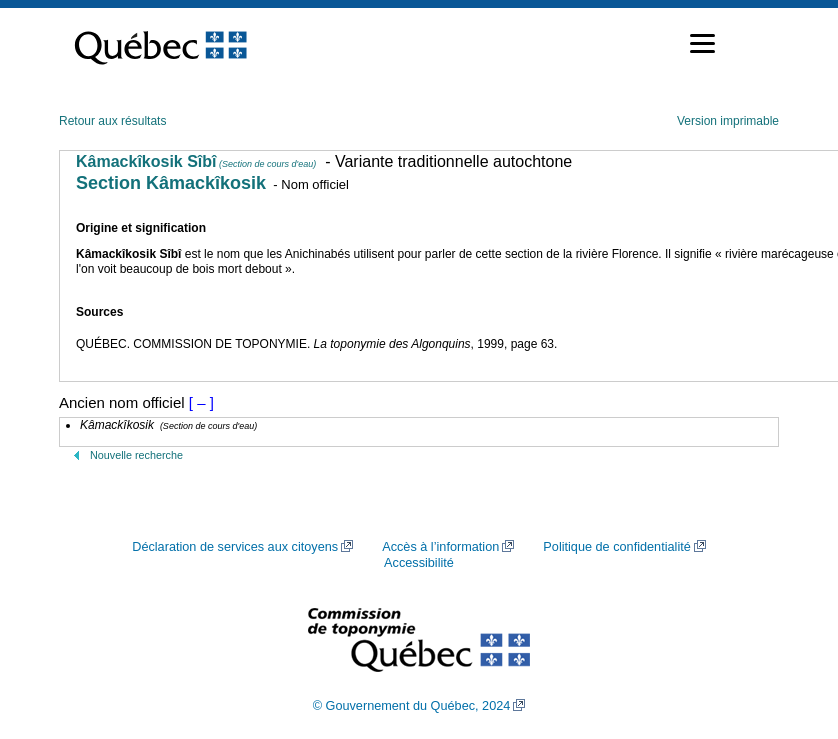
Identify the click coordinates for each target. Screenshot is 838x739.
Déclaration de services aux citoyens (235, 547)
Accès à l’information (440, 547)
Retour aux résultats (112, 121)
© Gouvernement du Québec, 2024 (412, 706)
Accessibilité (419, 563)
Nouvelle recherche (136, 455)
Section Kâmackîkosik (171, 183)
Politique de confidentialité (616, 547)
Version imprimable (728, 121)
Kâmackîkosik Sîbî (196, 161)
